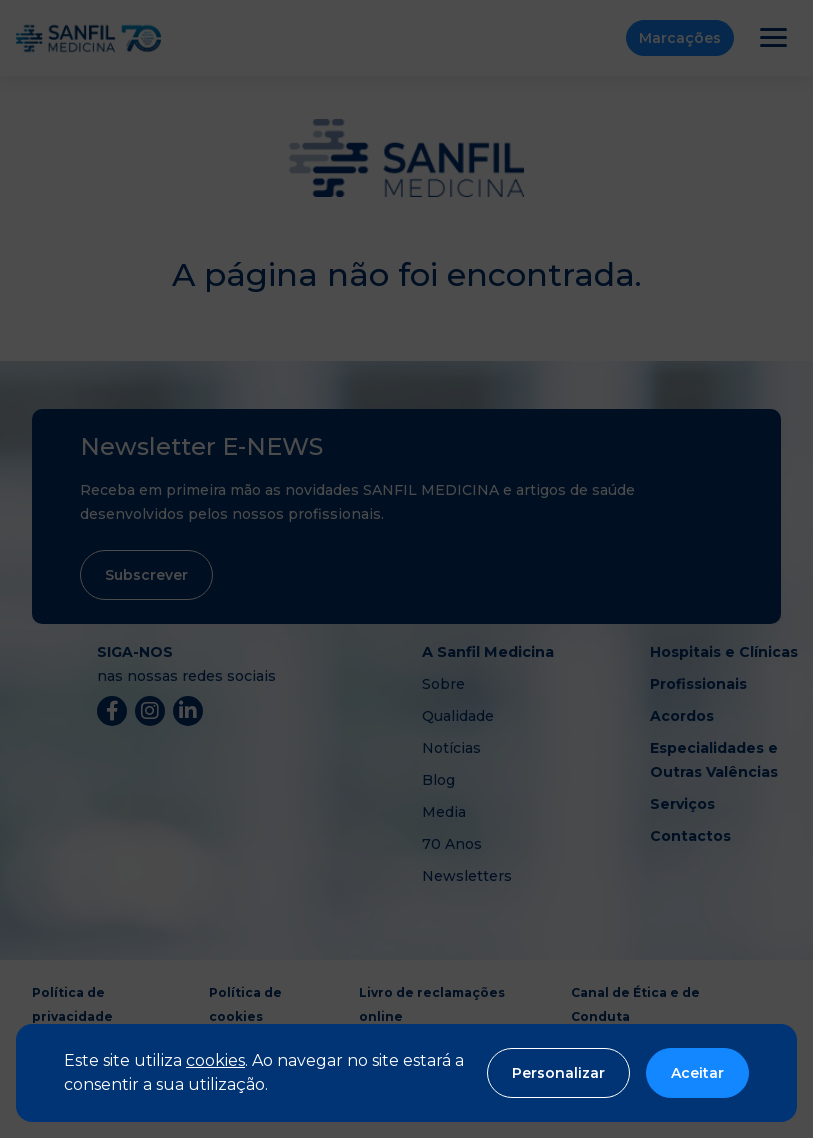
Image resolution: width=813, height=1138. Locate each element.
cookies (215, 1060)
